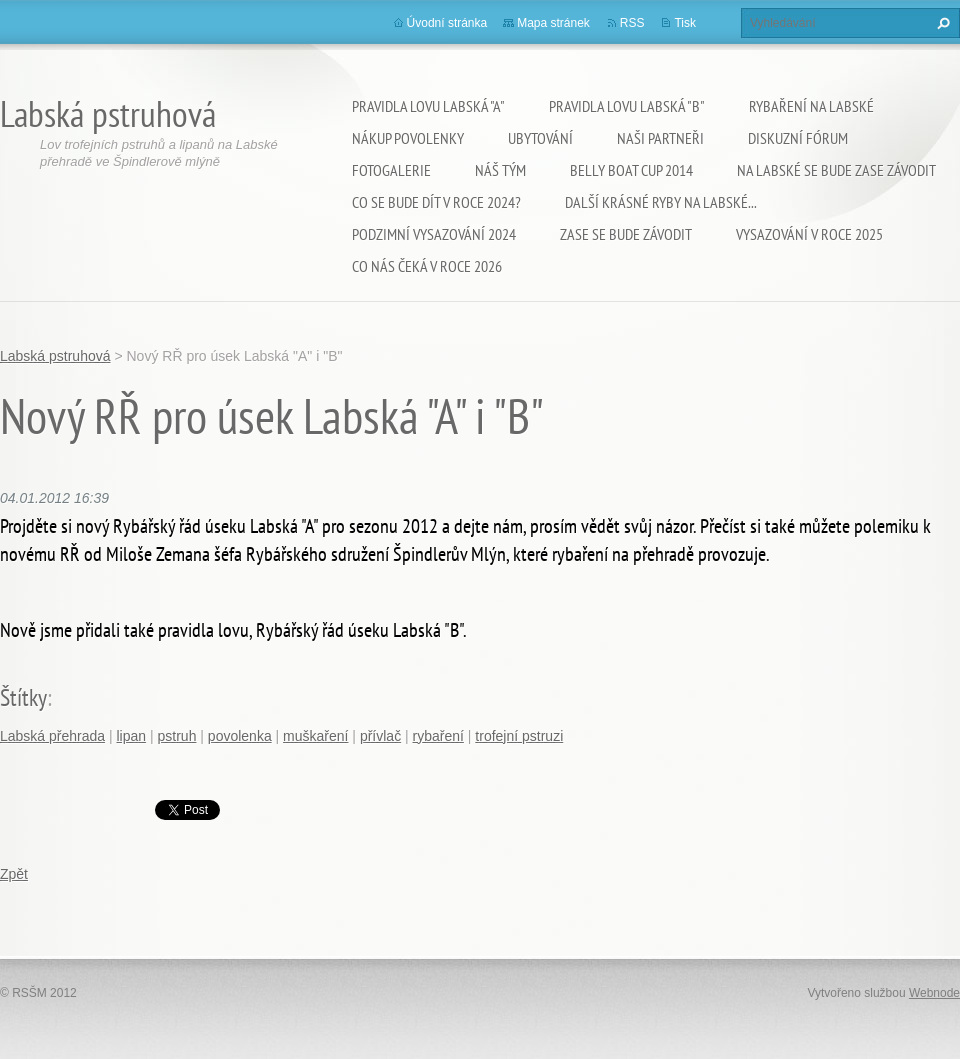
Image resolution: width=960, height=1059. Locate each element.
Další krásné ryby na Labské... (661, 202)
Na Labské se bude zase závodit (836, 170)
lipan (132, 736)
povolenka (240, 736)
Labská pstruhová (55, 356)
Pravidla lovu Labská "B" (627, 106)
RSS (632, 23)
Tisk (685, 23)
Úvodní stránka (447, 23)
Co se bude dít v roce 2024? (436, 202)
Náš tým (500, 170)
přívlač (380, 736)
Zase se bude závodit (626, 234)
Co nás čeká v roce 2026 (427, 266)
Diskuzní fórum (798, 138)
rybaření (438, 736)
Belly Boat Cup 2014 (631, 170)
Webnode (934, 993)
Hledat (941, 23)
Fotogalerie (391, 170)
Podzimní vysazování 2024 (434, 234)
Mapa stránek (553, 23)
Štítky (23, 697)
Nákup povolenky (408, 138)
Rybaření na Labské (811, 106)
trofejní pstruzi (519, 736)
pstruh (177, 736)
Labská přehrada (52, 736)
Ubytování (540, 138)
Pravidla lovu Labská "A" (428, 106)
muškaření (315, 736)
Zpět (14, 874)
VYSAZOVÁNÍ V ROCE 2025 (809, 234)
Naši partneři (660, 138)
